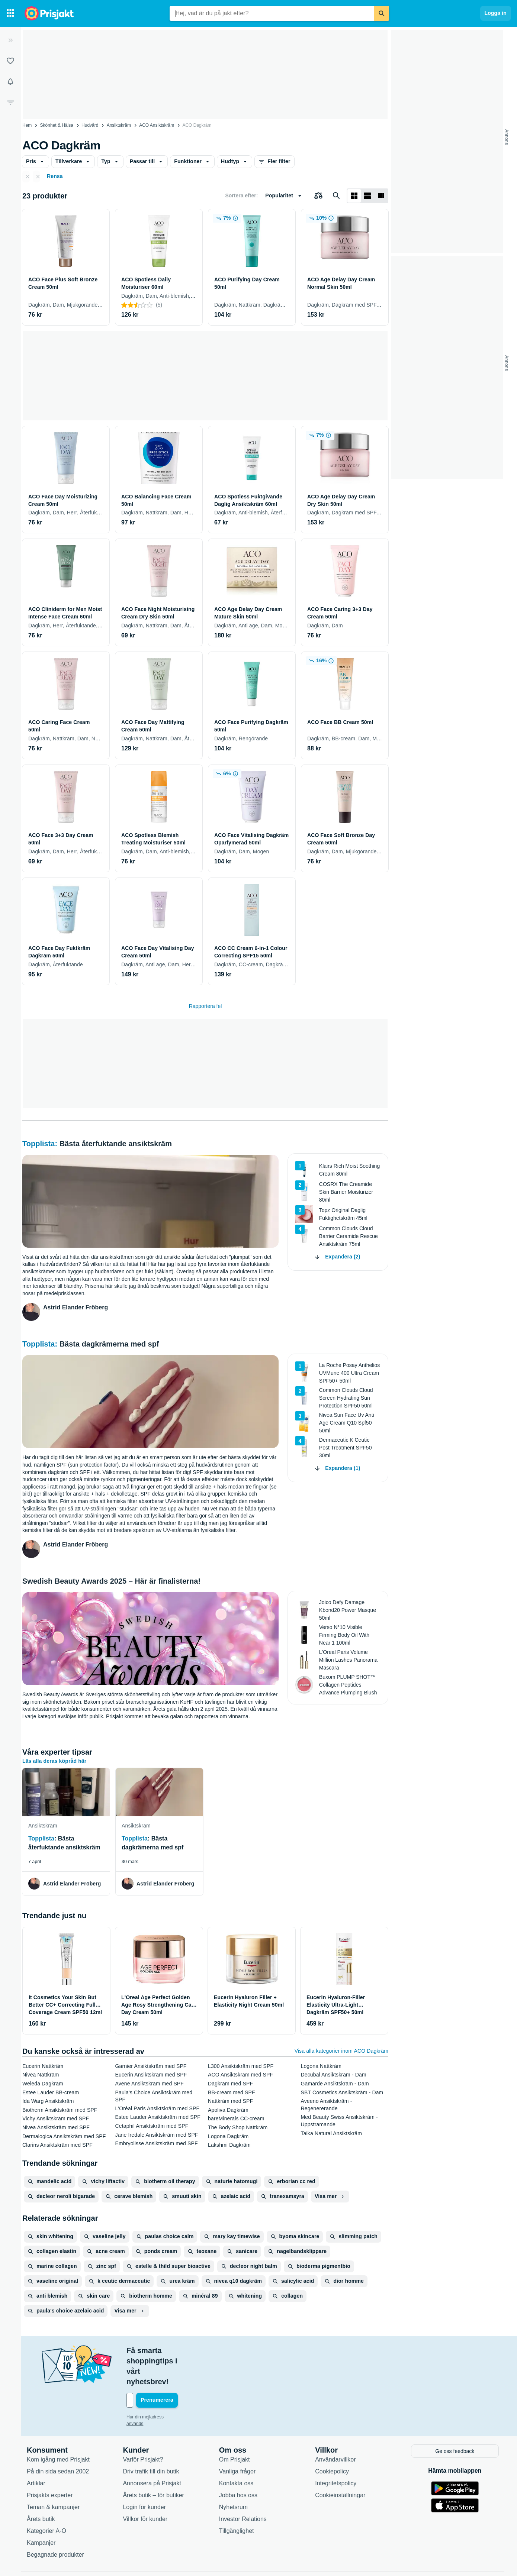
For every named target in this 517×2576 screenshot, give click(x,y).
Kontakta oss (236, 2451)
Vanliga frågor (237, 2439)
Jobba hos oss (238, 2463)
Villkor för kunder (145, 2487)
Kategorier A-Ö (46, 2499)
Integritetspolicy (335, 2451)
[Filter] (10, 102)
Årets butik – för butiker (153, 2463)
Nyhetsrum (233, 2475)
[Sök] (381, 13)
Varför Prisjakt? (143, 2427)
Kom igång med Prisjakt (58, 2427)
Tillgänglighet (236, 2499)
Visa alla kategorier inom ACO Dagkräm (341, 2051)
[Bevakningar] (10, 81)
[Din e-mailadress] (174, 2369)
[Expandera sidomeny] (10, 40)
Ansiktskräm (119, 125)
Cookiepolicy (332, 2439)
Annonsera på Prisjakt (152, 2451)
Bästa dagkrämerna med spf (109, 1344)
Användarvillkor (335, 2427)
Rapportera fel (205, 1006)
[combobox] (272, 13)
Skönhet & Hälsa (56, 125)
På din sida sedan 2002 (58, 2439)
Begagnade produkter (55, 2523)
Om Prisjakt (234, 2427)
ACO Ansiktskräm (156, 125)
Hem (27, 125)
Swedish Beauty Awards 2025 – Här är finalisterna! (111, 1581)
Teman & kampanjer (53, 2475)
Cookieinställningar (340, 2463)
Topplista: (41, 1144)
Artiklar (36, 2451)
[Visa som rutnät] (354, 196)
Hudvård (89, 125)
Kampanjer (41, 2511)
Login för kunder (144, 2475)
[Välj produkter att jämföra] (318, 196)
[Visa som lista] (367, 196)
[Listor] (10, 61)
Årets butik (41, 2487)
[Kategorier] (10, 13)
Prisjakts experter (50, 2463)
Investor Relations (243, 2487)
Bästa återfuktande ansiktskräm (116, 1144)
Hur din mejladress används (154, 2385)
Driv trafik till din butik (151, 2439)
